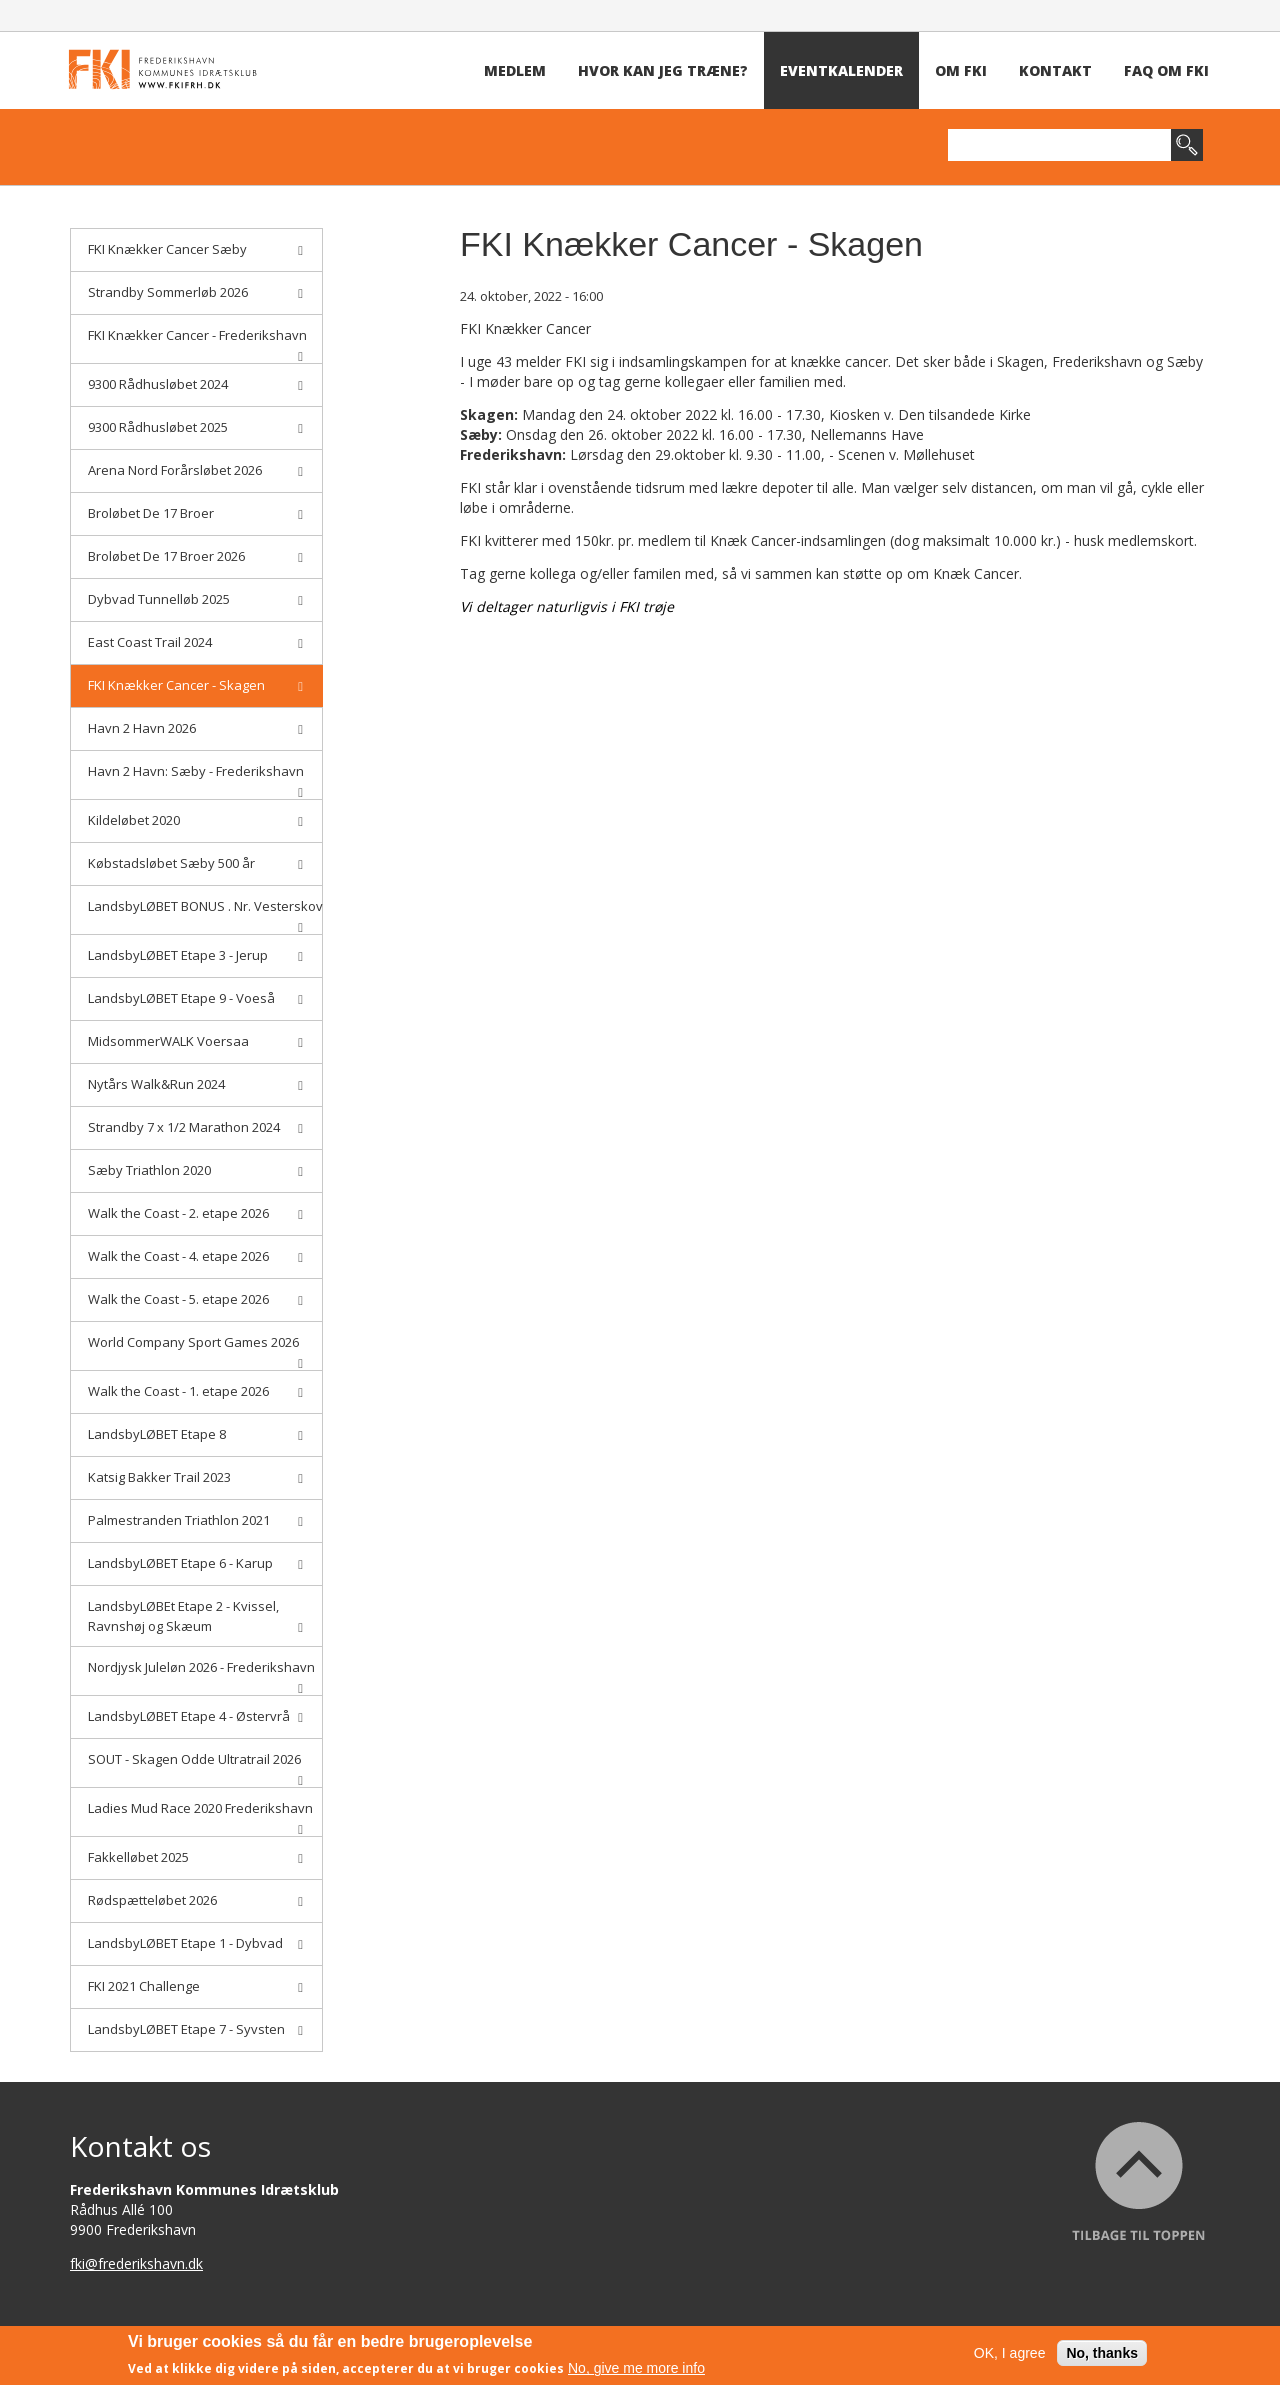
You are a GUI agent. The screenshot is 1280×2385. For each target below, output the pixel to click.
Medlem (515, 70)
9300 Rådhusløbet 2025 (195, 427)
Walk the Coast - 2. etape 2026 (195, 1213)
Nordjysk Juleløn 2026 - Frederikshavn (201, 1673)
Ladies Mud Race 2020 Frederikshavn (200, 1814)
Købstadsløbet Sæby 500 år (195, 863)
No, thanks (1102, 2354)
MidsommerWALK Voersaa (195, 1041)
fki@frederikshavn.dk (136, 2263)
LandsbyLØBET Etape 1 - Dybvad (195, 1943)
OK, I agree (1010, 2354)
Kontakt (1055, 70)
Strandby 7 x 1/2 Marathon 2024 (195, 1127)
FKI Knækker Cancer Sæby (195, 249)
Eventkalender (841, 70)
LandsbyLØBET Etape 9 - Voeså (195, 998)
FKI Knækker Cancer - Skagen (195, 685)
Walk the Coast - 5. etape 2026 (195, 1299)
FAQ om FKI (1166, 70)
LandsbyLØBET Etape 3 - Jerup (195, 955)
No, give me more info (636, 2369)
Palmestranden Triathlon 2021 (195, 1520)
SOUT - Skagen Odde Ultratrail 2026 (195, 1765)
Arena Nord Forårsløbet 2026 (195, 470)
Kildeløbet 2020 (195, 820)
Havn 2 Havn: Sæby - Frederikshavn (196, 777)
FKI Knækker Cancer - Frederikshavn (197, 341)
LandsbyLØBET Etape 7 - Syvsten (195, 2029)
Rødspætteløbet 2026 (195, 1900)
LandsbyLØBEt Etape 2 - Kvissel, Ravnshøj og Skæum (195, 1616)
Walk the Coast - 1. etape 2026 (195, 1391)
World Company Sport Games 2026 (195, 1348)
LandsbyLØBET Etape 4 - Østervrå (195, 1716)
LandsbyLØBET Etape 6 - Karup (195, 1563)
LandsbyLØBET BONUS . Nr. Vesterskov (205, 912)
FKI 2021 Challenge (195, 1986)
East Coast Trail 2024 (195, 642)
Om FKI (961, 70)
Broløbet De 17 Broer (195, 513)
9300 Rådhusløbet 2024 (195, 384)
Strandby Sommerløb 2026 (195, 292)
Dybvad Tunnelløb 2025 (195, 599)
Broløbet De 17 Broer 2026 (195, 556)
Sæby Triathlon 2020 (195, 1170)
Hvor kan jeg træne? (663, 70)
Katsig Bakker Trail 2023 (195, 1477)
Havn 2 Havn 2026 (195, 728)
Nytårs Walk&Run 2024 (195, 1084)
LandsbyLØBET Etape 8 (195, 1434)
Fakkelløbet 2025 (195, 1857)
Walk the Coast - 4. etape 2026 (195, 1256)
